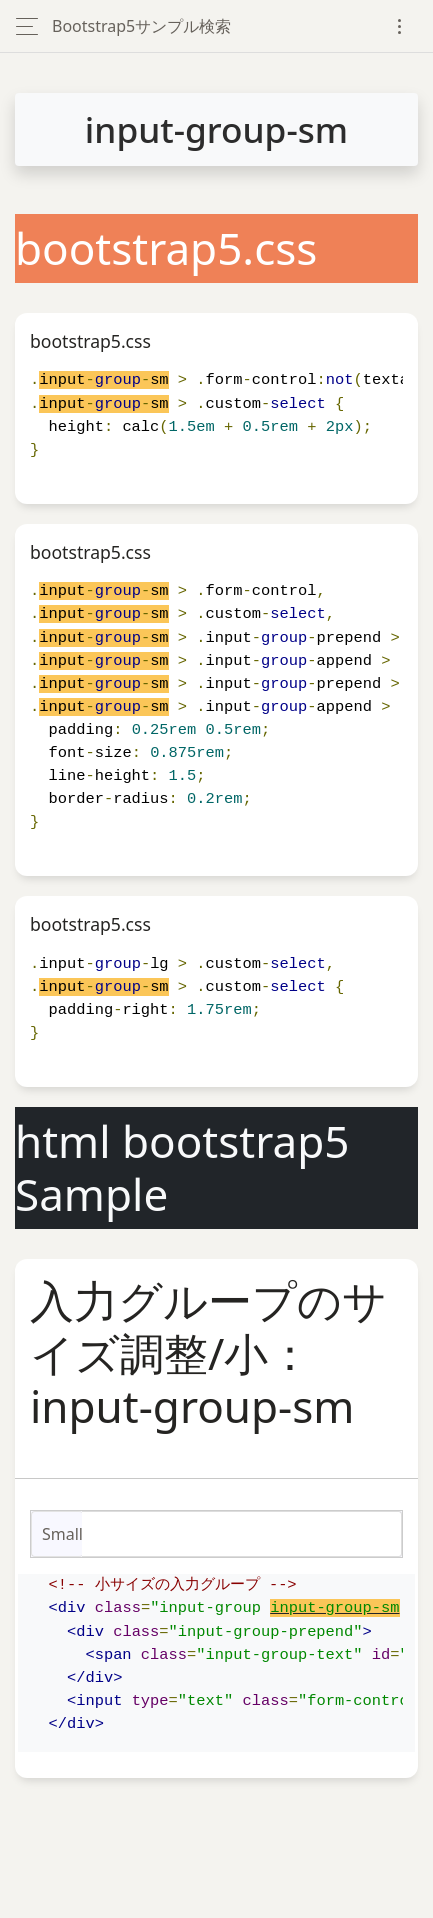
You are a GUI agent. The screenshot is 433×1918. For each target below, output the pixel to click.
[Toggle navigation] (399, 26)
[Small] (242, 1534)
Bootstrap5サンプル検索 (141, 26)
